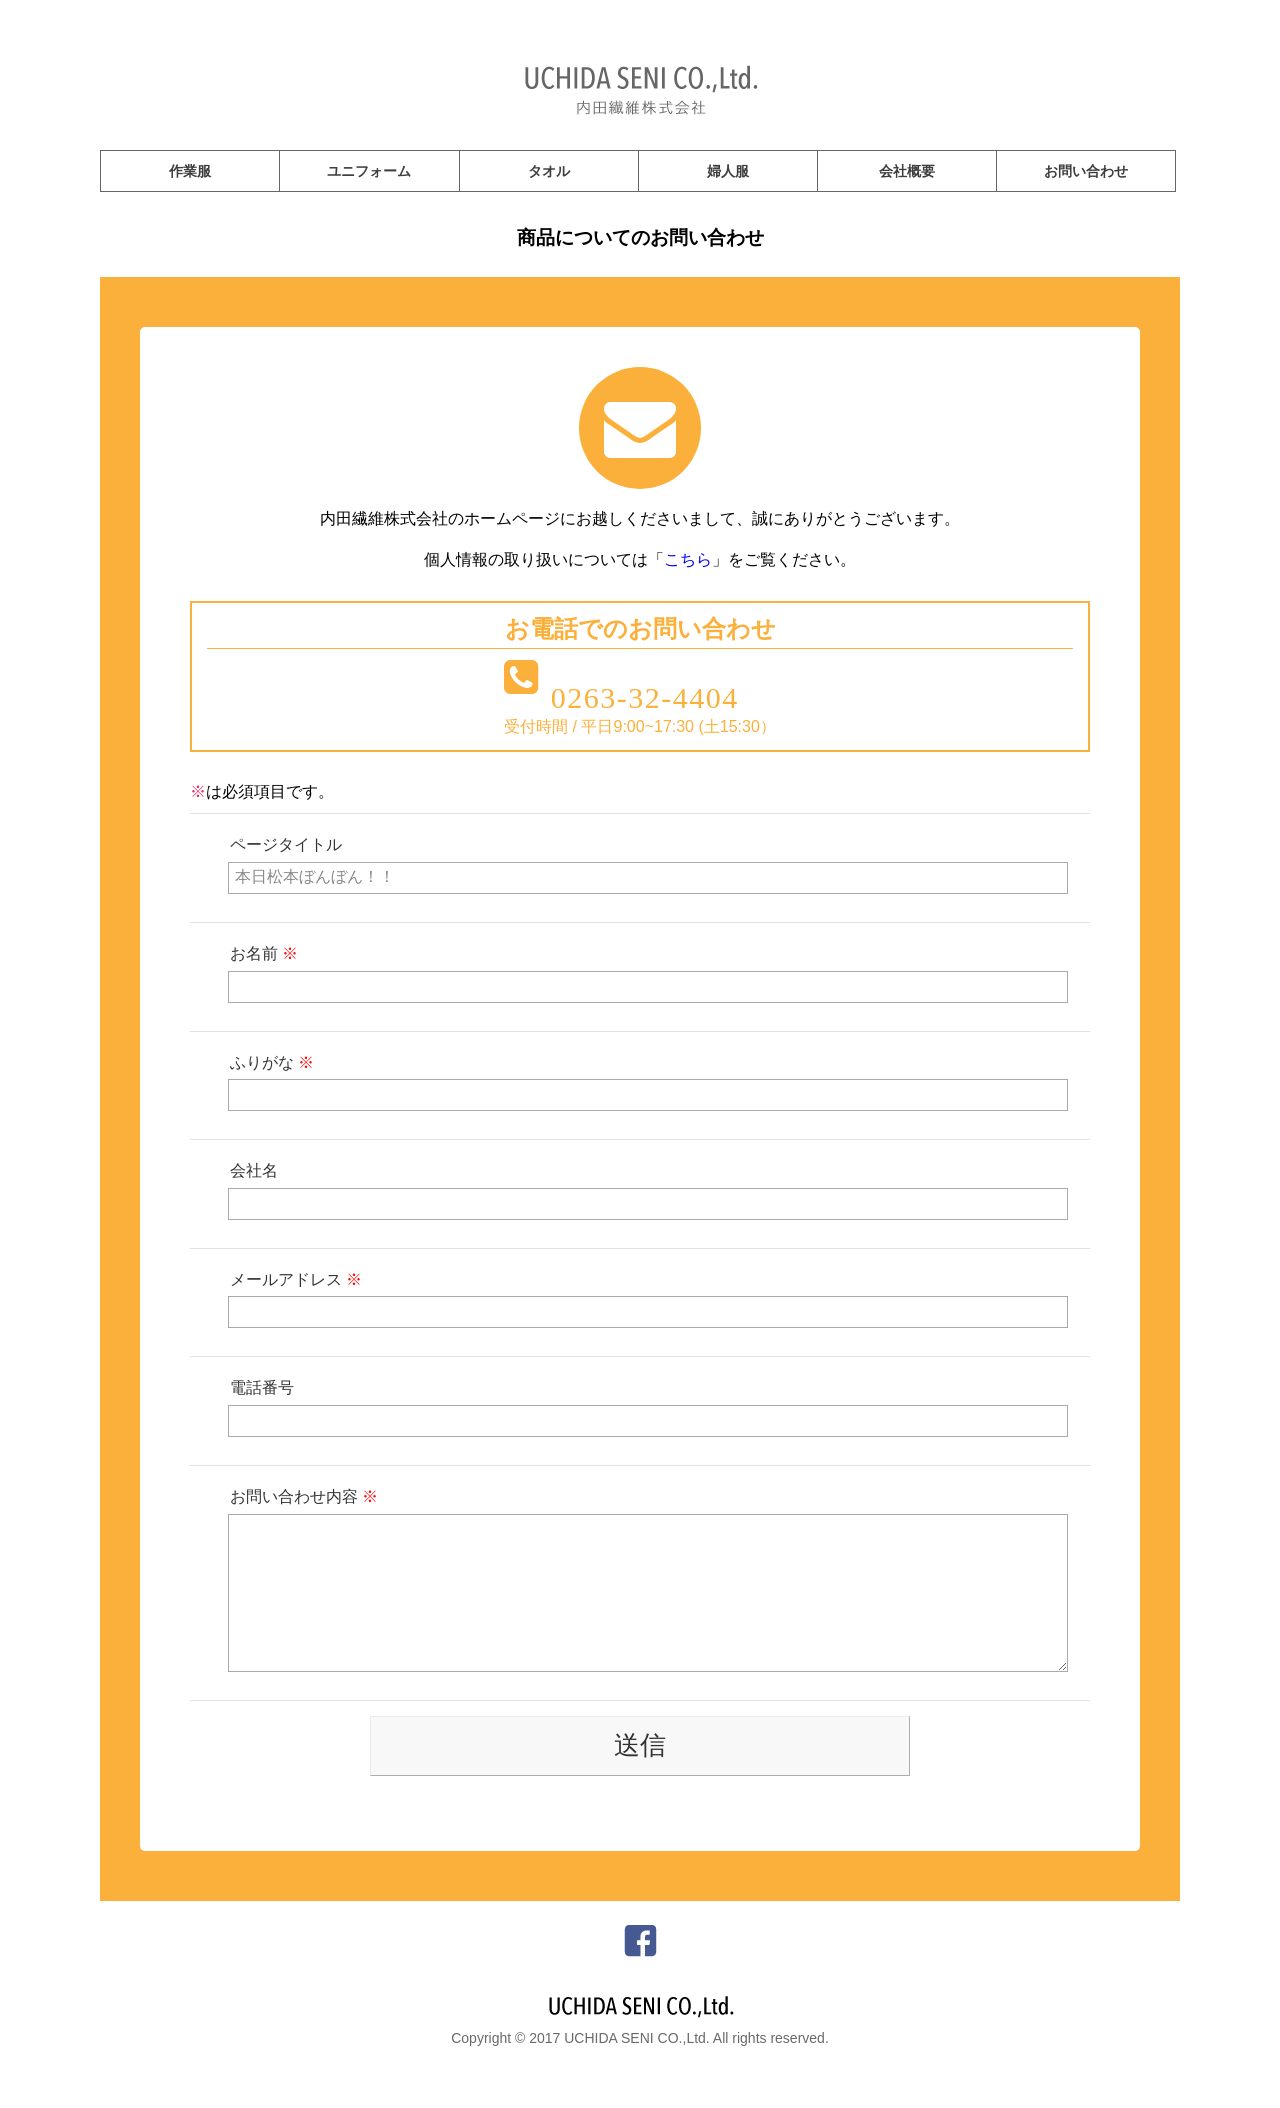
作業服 (190, 171)
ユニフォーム (369, 171)
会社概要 (907, 171)
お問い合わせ (1086, 171)
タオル (549, 171)
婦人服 (728, 171)
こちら (688, 559)
